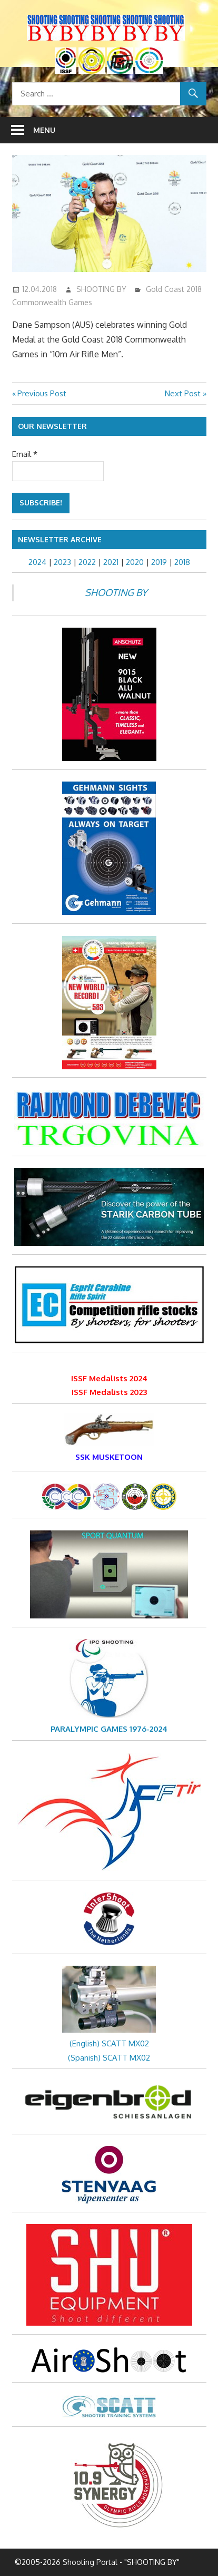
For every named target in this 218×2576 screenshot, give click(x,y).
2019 (159, 562)
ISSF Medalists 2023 (109, 1392)
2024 (37, 562)
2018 (182, 562)
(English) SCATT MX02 (109, 2043)
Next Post (183, 393)
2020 (135, 562)
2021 (110, 562)
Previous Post (41, 393)
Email (24, 454)
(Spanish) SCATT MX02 (109, 2058)
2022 (87, 562)
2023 (62, 562)
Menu (44, 129)
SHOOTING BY (101, 289)
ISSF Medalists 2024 (109, 1378)
